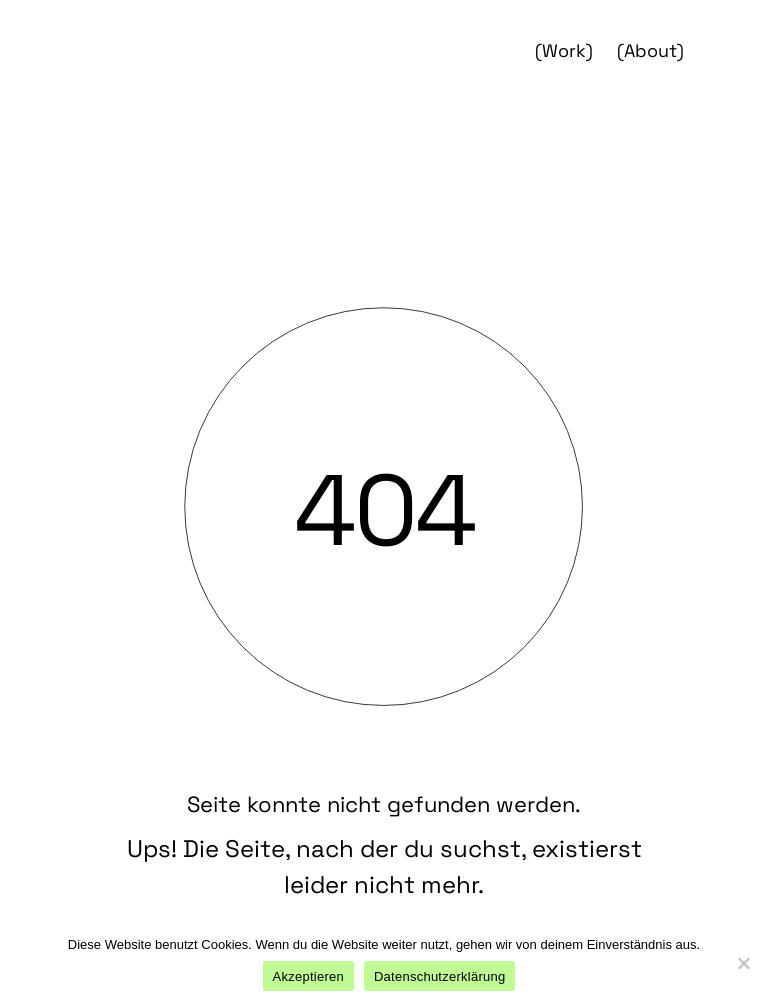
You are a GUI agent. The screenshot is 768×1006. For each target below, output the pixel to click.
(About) (650, 50)
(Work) (564, 50)
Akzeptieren (308, 976)
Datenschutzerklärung (439, 976)
